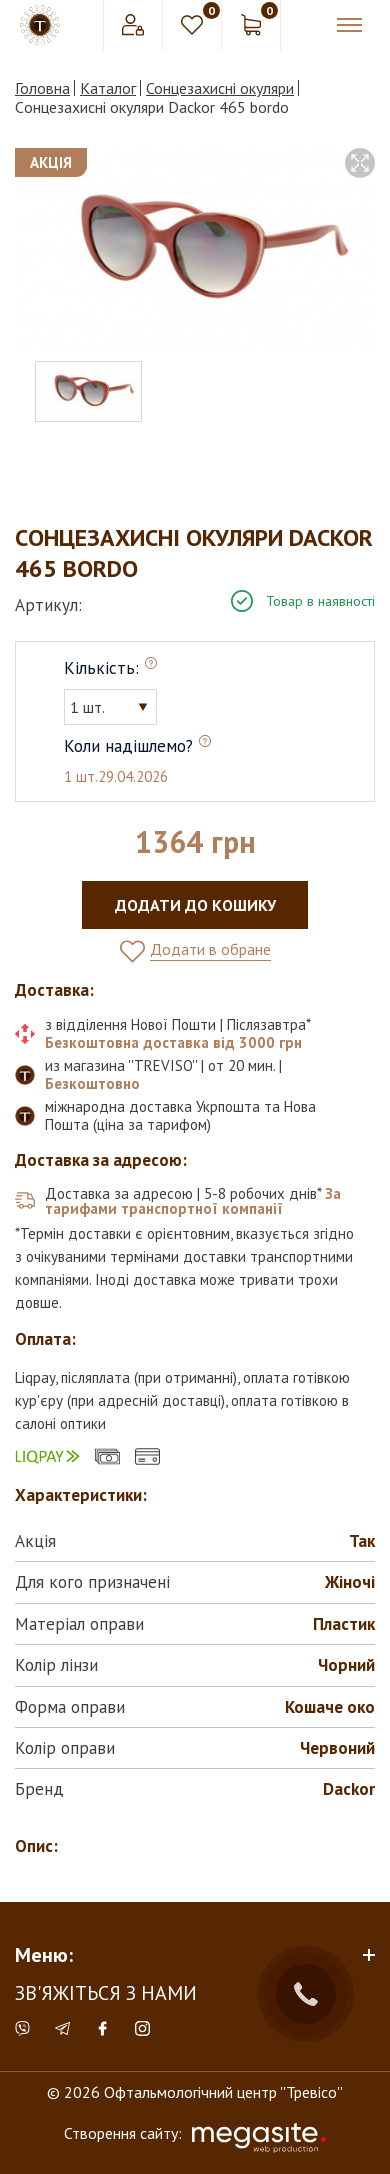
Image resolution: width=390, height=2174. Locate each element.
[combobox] (110, 707)
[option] (195, 249)
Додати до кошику (195, 905)
